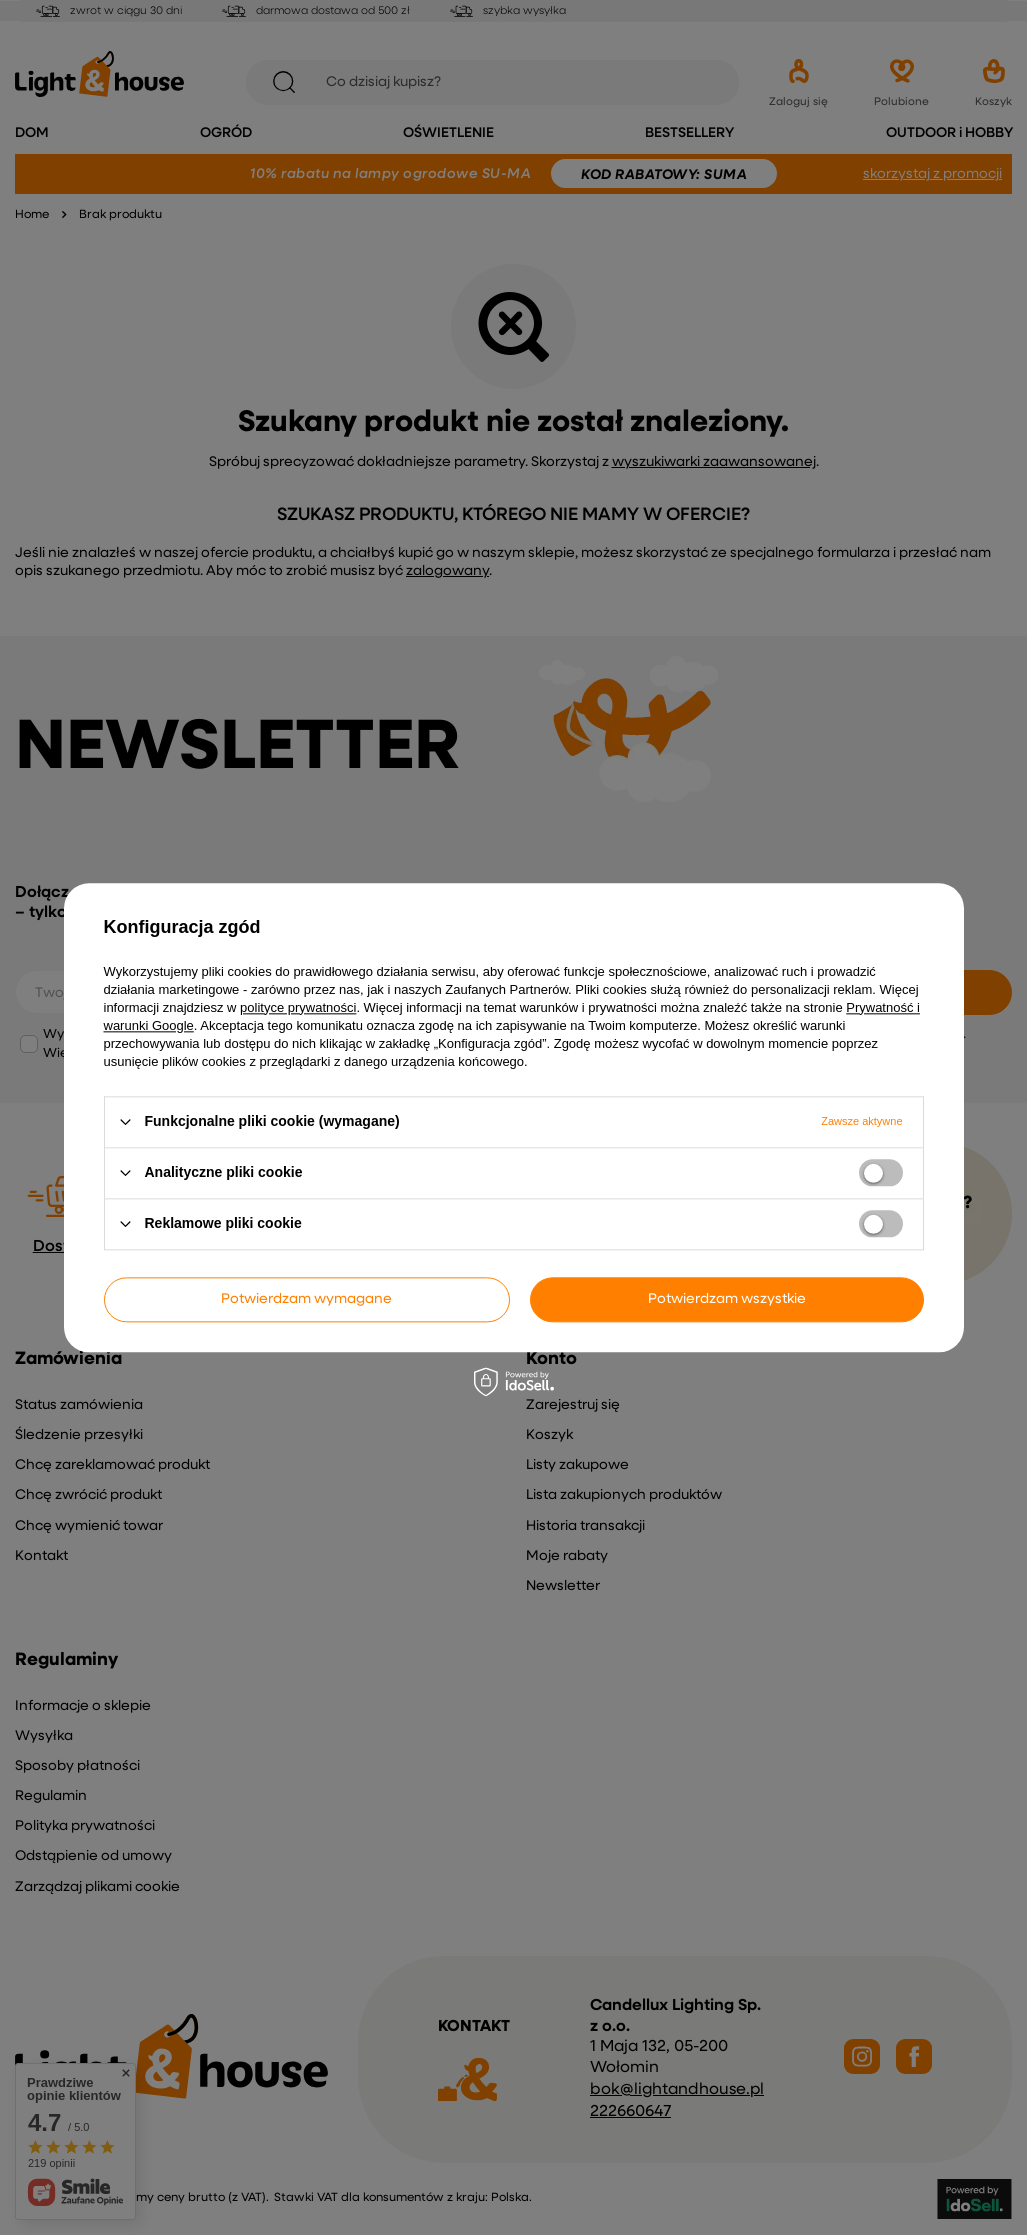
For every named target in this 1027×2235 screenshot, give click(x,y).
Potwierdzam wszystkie (727, 1299)
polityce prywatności (298, 1007)
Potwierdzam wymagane (306, 1299)
